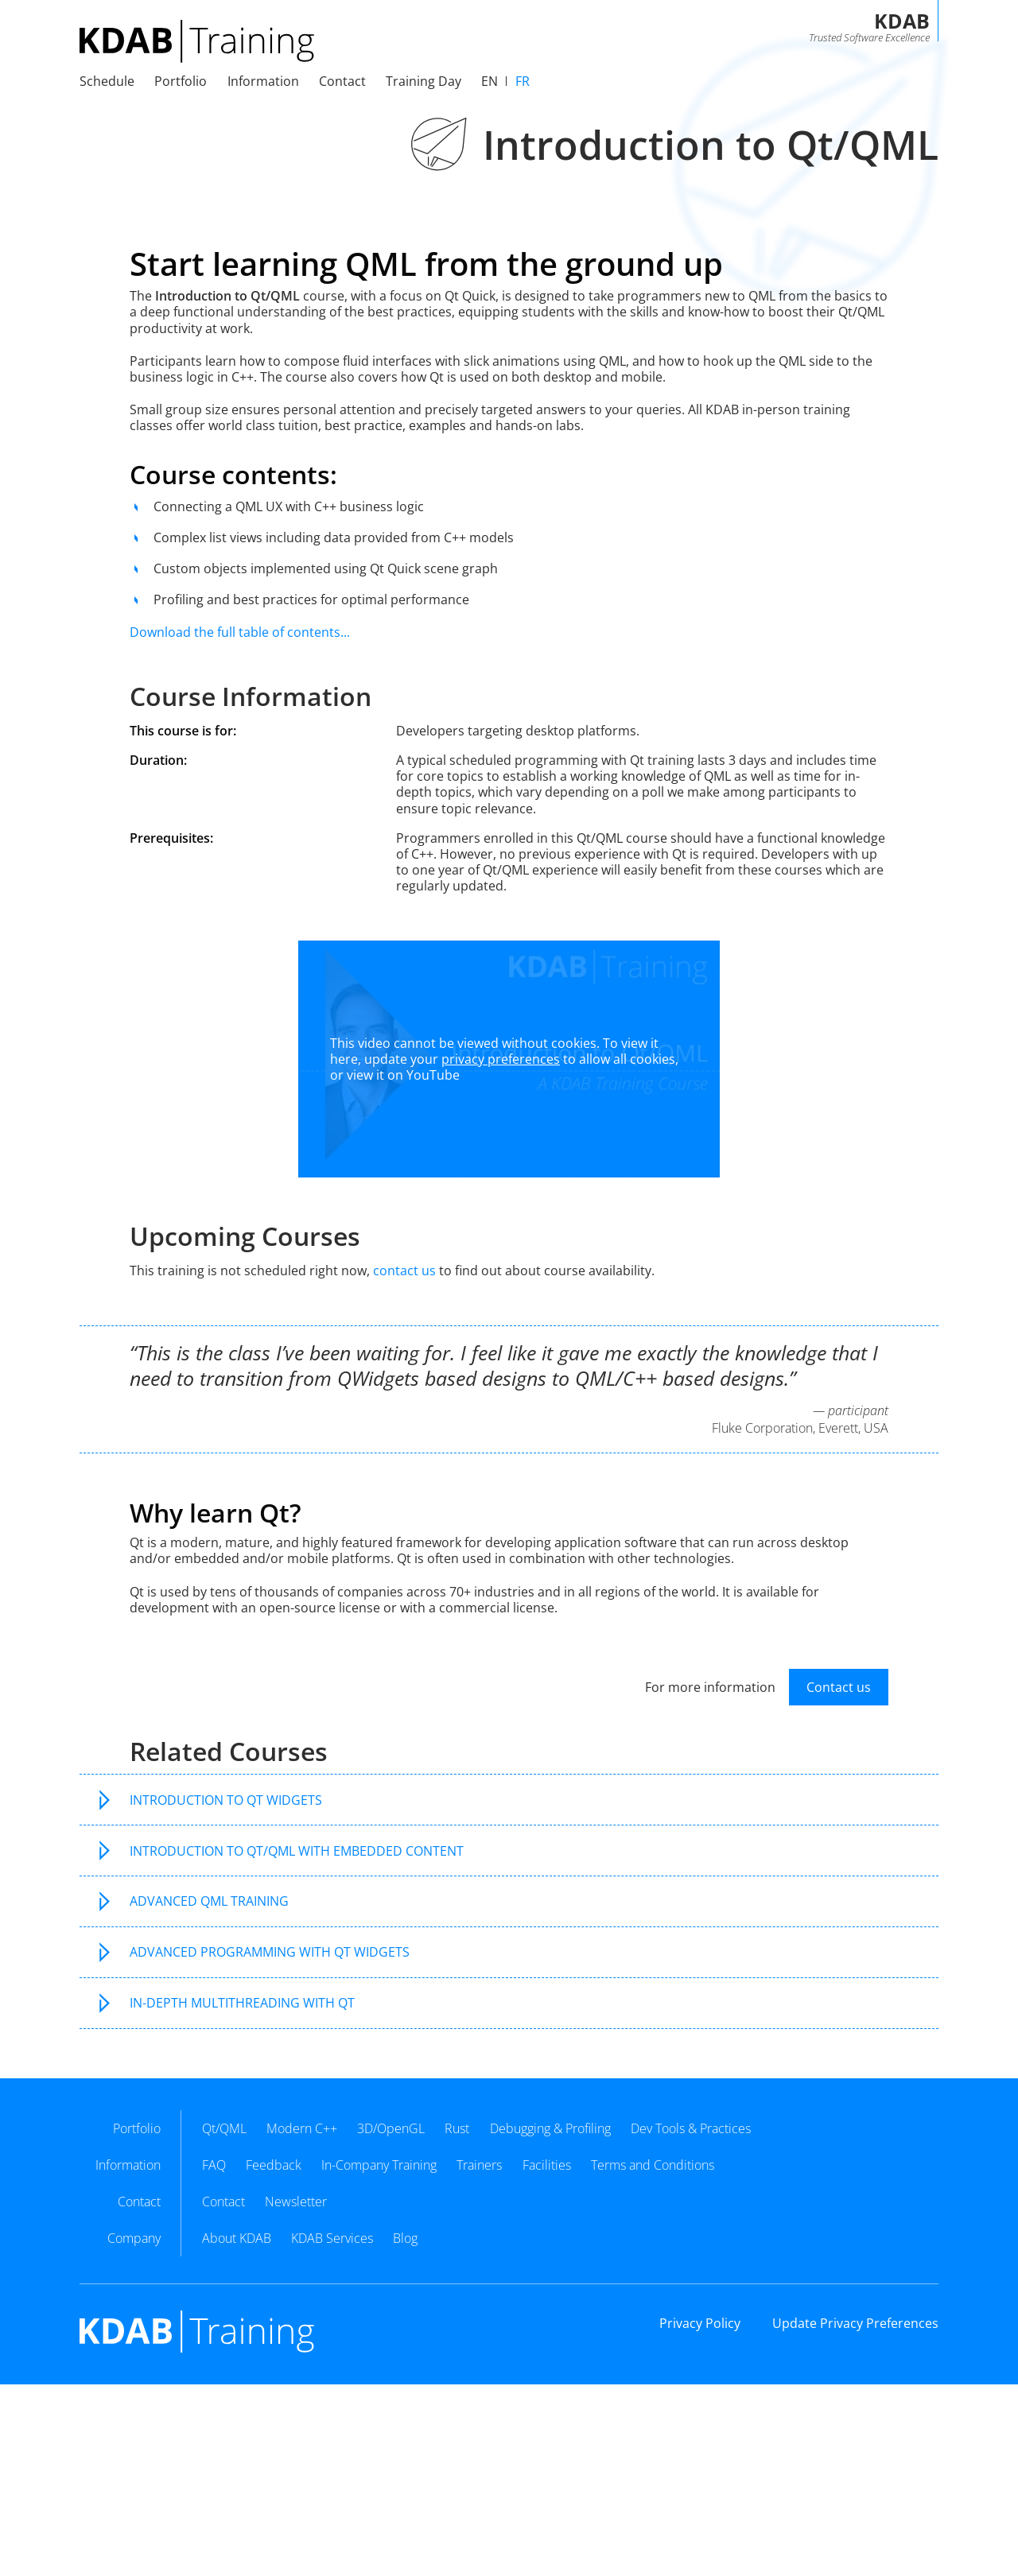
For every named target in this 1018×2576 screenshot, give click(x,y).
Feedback (273, 2165)
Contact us (838, 1687)
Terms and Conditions (652, 2165)
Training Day (423, 81)
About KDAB (236, 2238)
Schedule (107, 81)
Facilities (547, 2165)
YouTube (433, 1075)
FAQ (214, 2165)
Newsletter (296, 2201)
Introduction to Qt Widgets (226, 1800)
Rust (457, 2128)
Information (263, 81)
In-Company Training (379, 2165)
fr (522, 81)
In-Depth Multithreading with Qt (242, 2003)
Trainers (479, 2165)
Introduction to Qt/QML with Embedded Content (297, 1851)
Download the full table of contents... (240, 632)
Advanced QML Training (209, 1901)
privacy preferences (500, 1059)
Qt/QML (224, 2128)
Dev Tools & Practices (691, 2128)
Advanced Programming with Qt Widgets (270, 1952)
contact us (404, 1270)
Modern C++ (301, 2128)
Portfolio (180, 81)
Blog (405, 2238)
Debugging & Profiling (550, 2128)
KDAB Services (332, 2238)
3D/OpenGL (391, 2128)
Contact (223, 2201)
